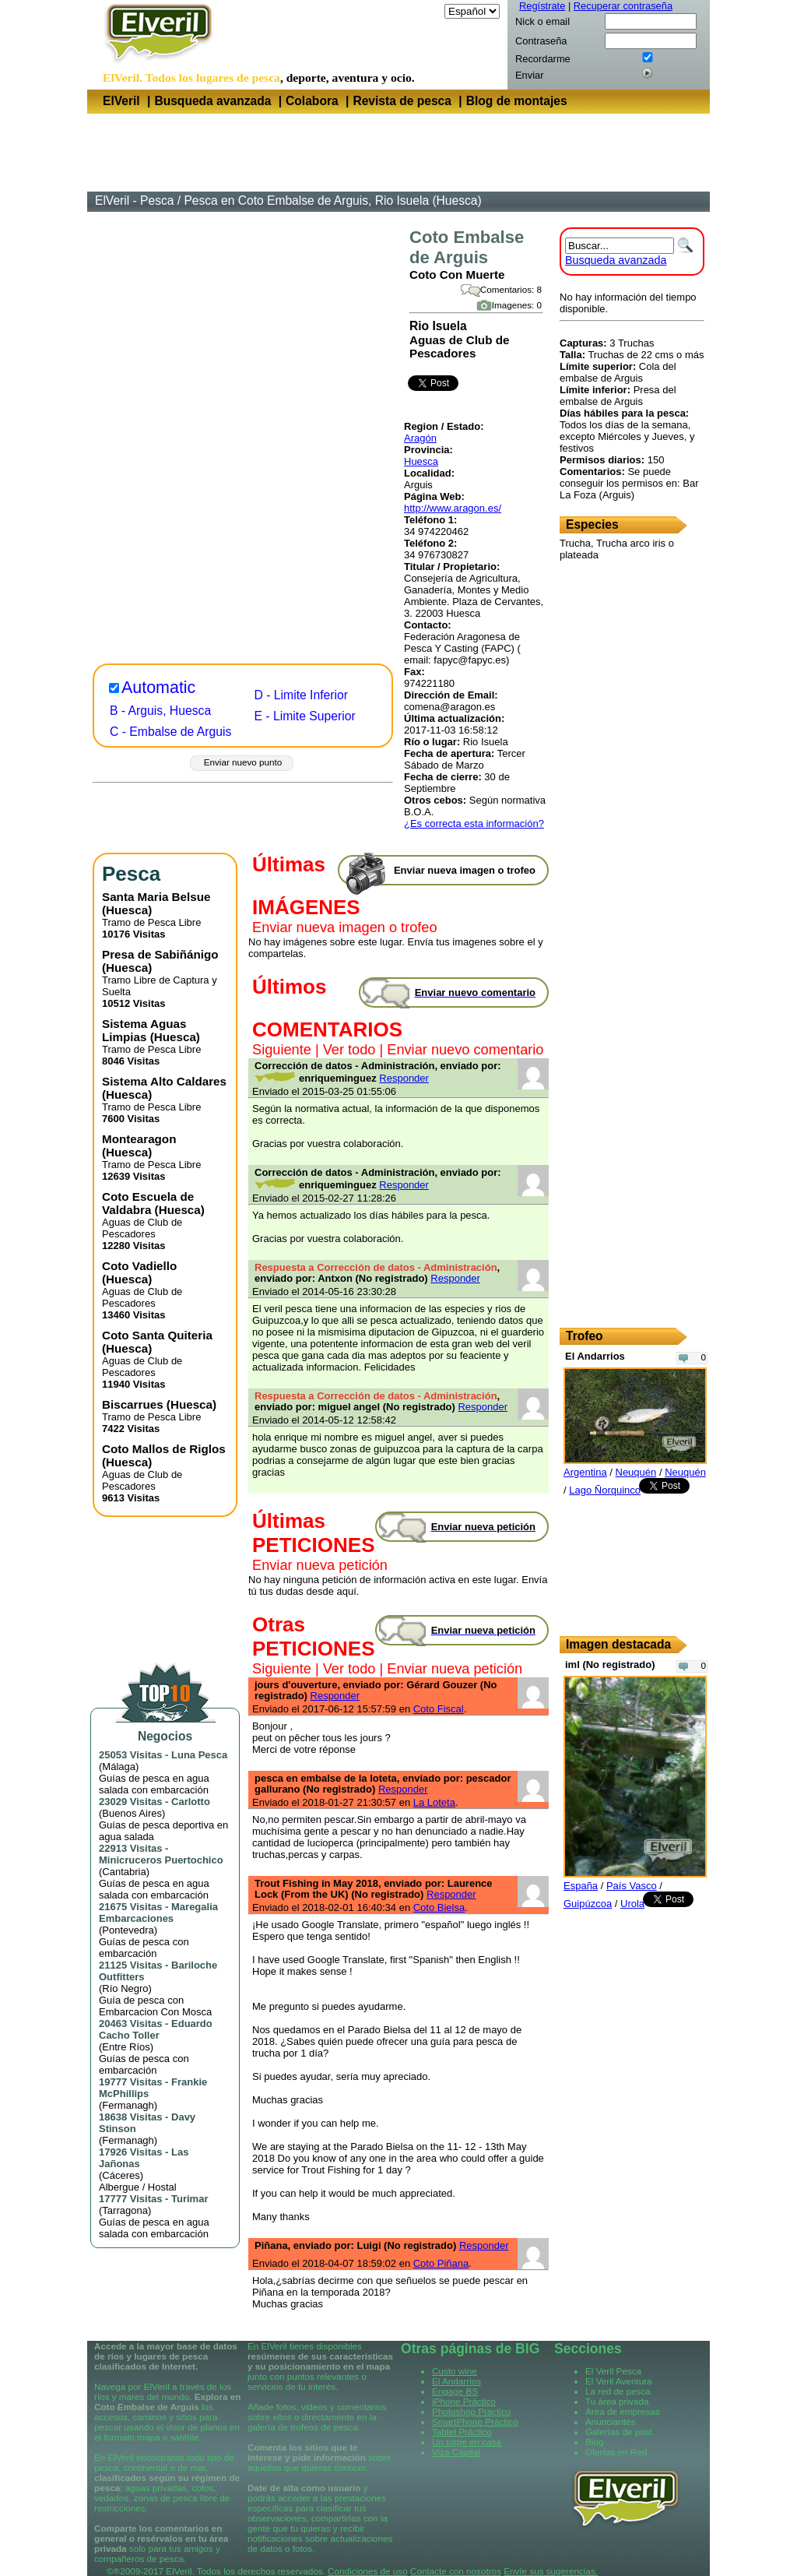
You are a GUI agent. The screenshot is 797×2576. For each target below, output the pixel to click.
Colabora (312, 100)
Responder (404, 1078)
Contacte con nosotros (455, 2571)
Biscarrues (132, 1404)
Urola (632, 1903)
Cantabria (124, 1871)
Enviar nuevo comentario (465, 1049)
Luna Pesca (199, 1755)
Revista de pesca (402, 100)
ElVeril (121, 100)
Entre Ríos (125, 2047)
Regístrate (542, 6)
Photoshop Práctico (471, 2411)
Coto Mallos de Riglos (164, 1448)
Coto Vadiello (139, 1265)
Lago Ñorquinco (605, 1490)
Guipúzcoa (588, 1903)
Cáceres (120, 2175)
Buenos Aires (132, 1813)
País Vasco (631, 1886)
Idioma (426, 11)
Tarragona (125, 2210)
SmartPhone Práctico (475, 2421)
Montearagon (139, 1138)
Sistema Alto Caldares (164, 1081)
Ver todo (349, 1049)
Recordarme (543, 59)
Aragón (420, 438)
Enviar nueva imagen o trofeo (344, 927)
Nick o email (542, 21)
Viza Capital (456, 2452)
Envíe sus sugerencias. (551, 2571)
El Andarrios (456, 2381)
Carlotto (190, 1801)
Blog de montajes (516, 100)
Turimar (189, 2199)
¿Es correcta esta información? (474, 823)
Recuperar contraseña (623, 6)
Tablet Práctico (462, 2431)
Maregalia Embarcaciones (158, 1912)
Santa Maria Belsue (156, 896)
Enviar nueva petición (320, 1565)
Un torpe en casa (466, 2442)
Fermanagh (127, 2105)
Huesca (421, 461)
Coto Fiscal (438, 1709)
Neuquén (636, 1472)
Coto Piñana (441, 2263)
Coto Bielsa (439, 1907)
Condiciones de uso (368, 2571)
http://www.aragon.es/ (452, 508)
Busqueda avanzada (212, 100)
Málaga (118, 1766)
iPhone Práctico (464, 2401)
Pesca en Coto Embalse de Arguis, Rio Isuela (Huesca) (332, 200)
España (581, 1886)
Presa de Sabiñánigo (160, 954)
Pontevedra (128, 1930)
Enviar (529, 75)
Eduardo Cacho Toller (155, 2029)
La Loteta (434, 1802)
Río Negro (125, 1988)
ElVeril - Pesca (134, 200)
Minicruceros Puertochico (161, 1860)
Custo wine (454, 2371)
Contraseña (541, 41)
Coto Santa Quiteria (157, 1335)
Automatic (158, 687)
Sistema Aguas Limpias (144, 1030)
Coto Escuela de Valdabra (148, 1203)
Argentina (585, 1472)
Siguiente (281, 1049)
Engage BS (455, 2391)
